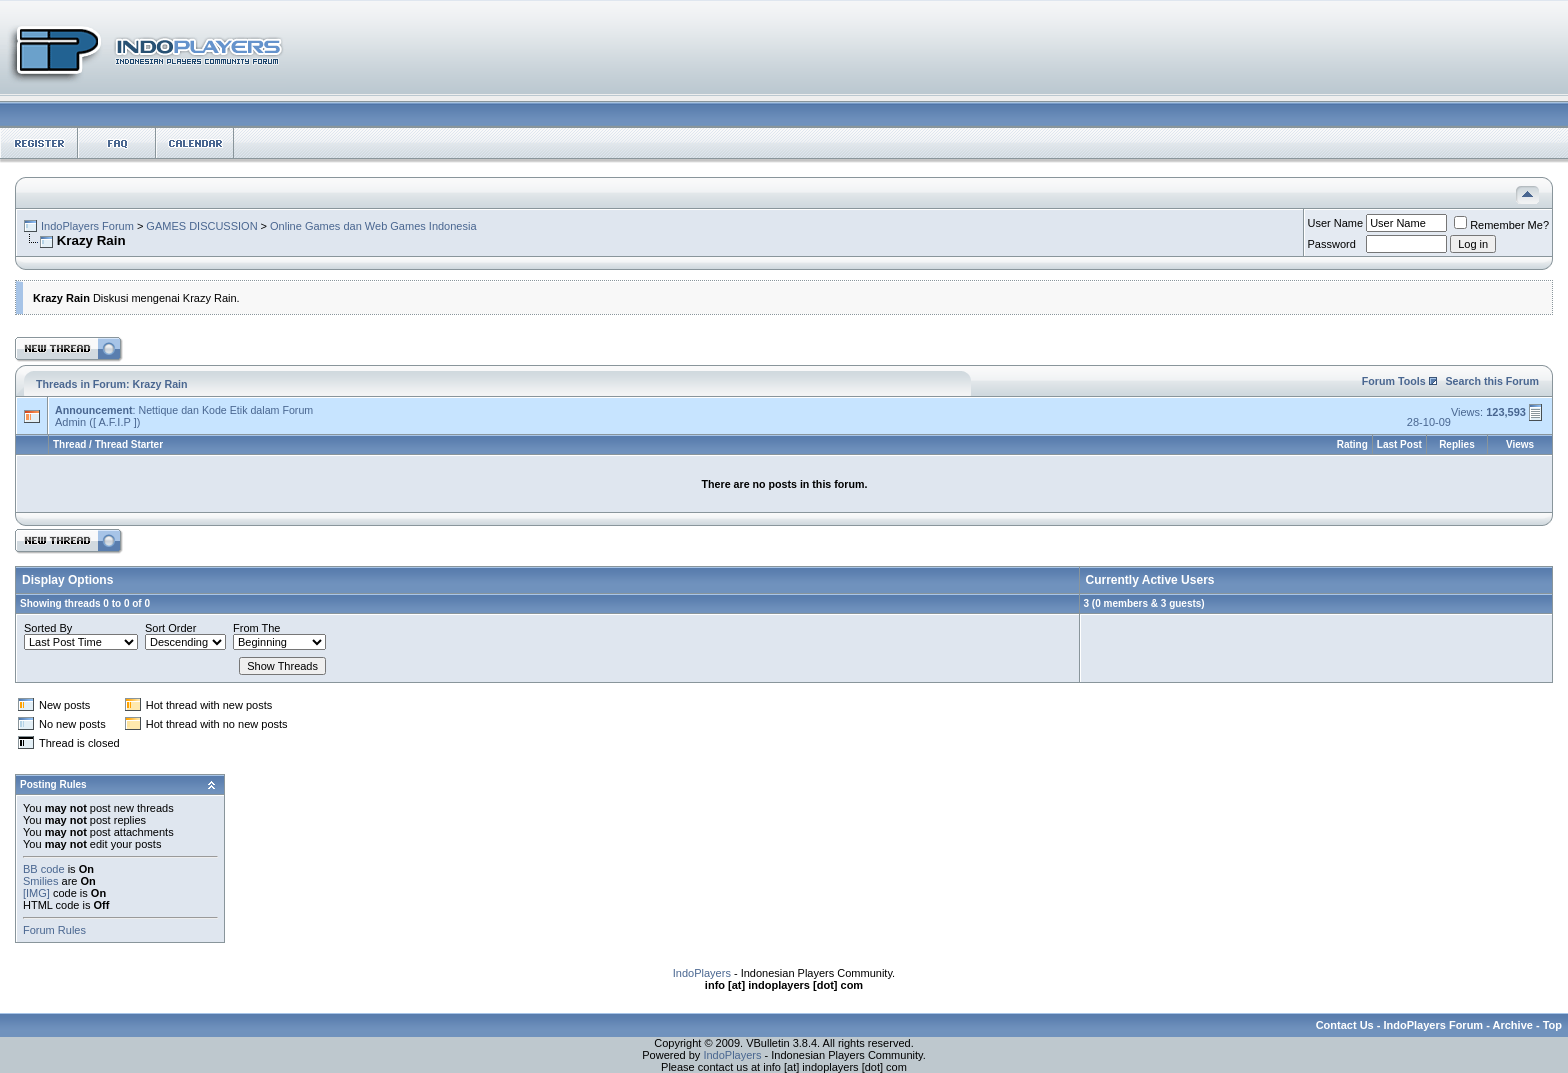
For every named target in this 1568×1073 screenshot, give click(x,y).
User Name (1336, 223)
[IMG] (36, 893)
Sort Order (170, 628)
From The (256, 628)
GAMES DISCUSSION (201, 226)
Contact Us (1345, 1025)
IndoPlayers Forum (87, 226)
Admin (70, 422)
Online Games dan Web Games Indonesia (373, 226)
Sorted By (48, 628)
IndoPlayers (702, 973)
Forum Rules (54, 930)
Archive (1513, 1025)
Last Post (1399, 444)
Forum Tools (1394, 381)
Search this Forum (1492, 381)
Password (1332, 244)
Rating (1352, 444)
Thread (69, 444)
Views (1520, 444)
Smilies (40, 881)
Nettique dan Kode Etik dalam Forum (225, 410)
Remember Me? (1501, 225)
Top (1552, 1025)
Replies (1457, 444)
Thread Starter (129, 444)
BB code (44, 869)
